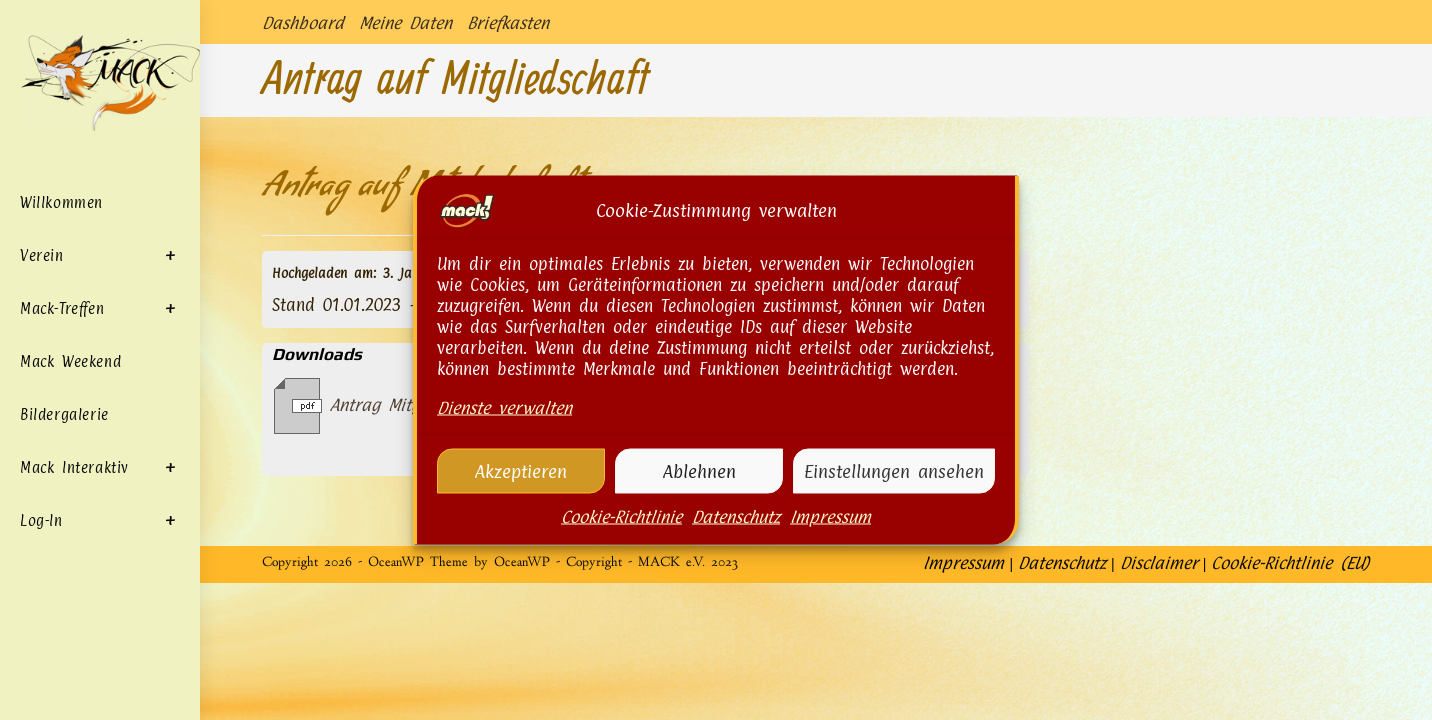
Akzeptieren (521, 472)
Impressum (830, 519)
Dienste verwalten (504, 410)
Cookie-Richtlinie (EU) (1290, 700)
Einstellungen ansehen (894, 472)
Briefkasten (508, 23)
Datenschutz (736, 519)
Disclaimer (1159, 700)
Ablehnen (699, 472)
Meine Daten (405, 23)
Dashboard (303, 23)
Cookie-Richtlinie (621, 519)
